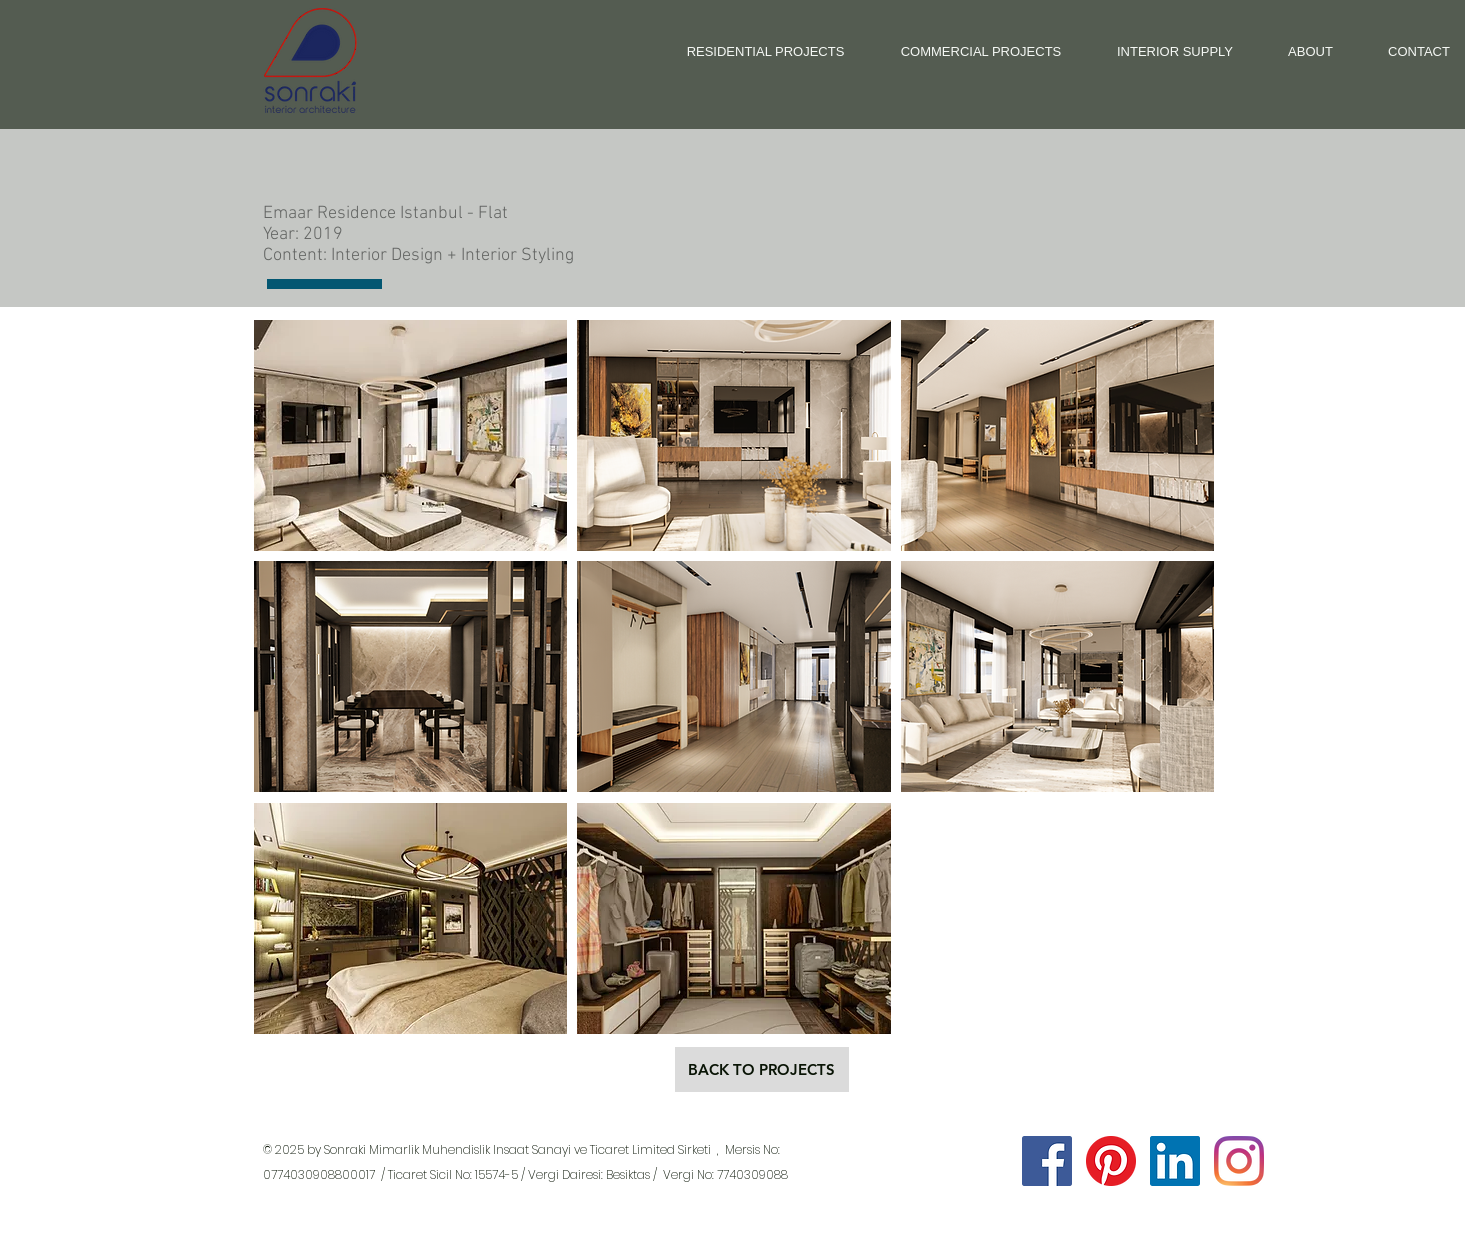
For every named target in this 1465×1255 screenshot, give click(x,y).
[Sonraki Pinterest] (1111, 1161)
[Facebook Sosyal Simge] (1047, 1161)
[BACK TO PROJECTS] (762, 1069)
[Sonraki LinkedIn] (1175, 1161)
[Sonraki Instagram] (1239, 1161)
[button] (411, 435)
